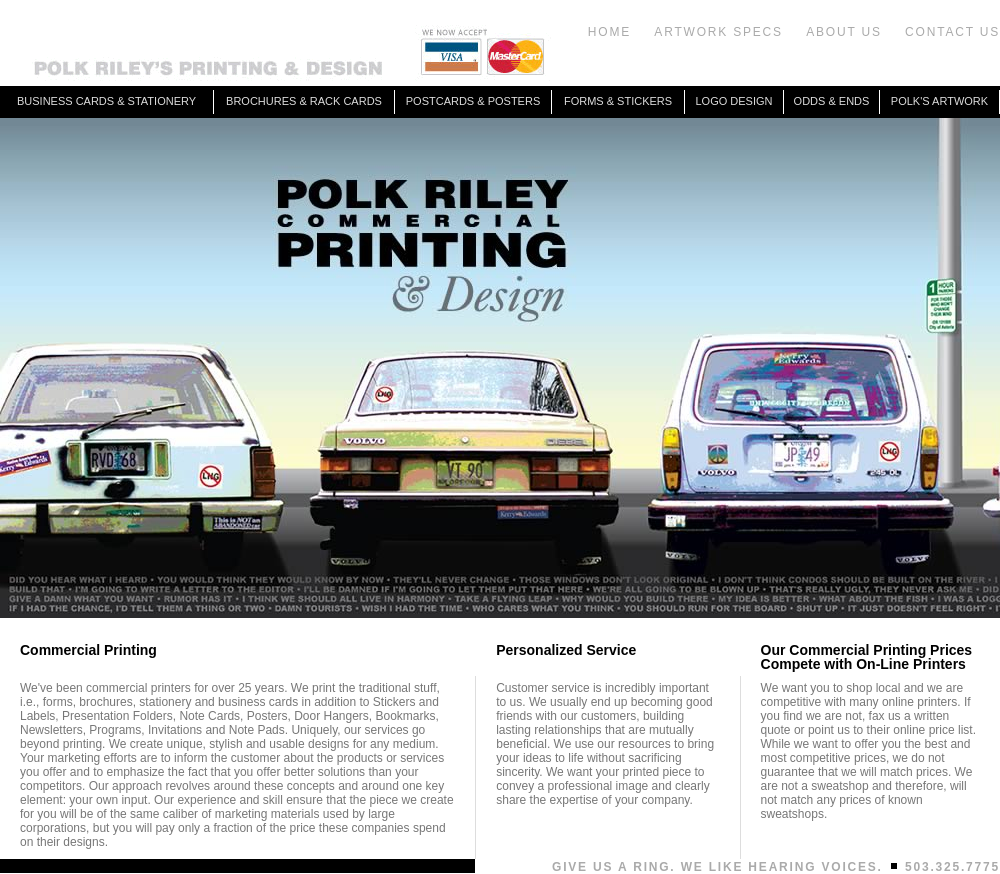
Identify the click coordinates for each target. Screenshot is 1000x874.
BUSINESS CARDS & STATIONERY (106, 101)
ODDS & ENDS (832, 101)
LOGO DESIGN (733, 101)
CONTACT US (952, 32)
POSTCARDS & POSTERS (473, 101)
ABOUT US (844, 32)
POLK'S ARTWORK (939, 101)
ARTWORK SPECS (718, 32)
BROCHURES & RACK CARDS (304, 101)
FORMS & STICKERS (618, 101)
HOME (609, 32)
